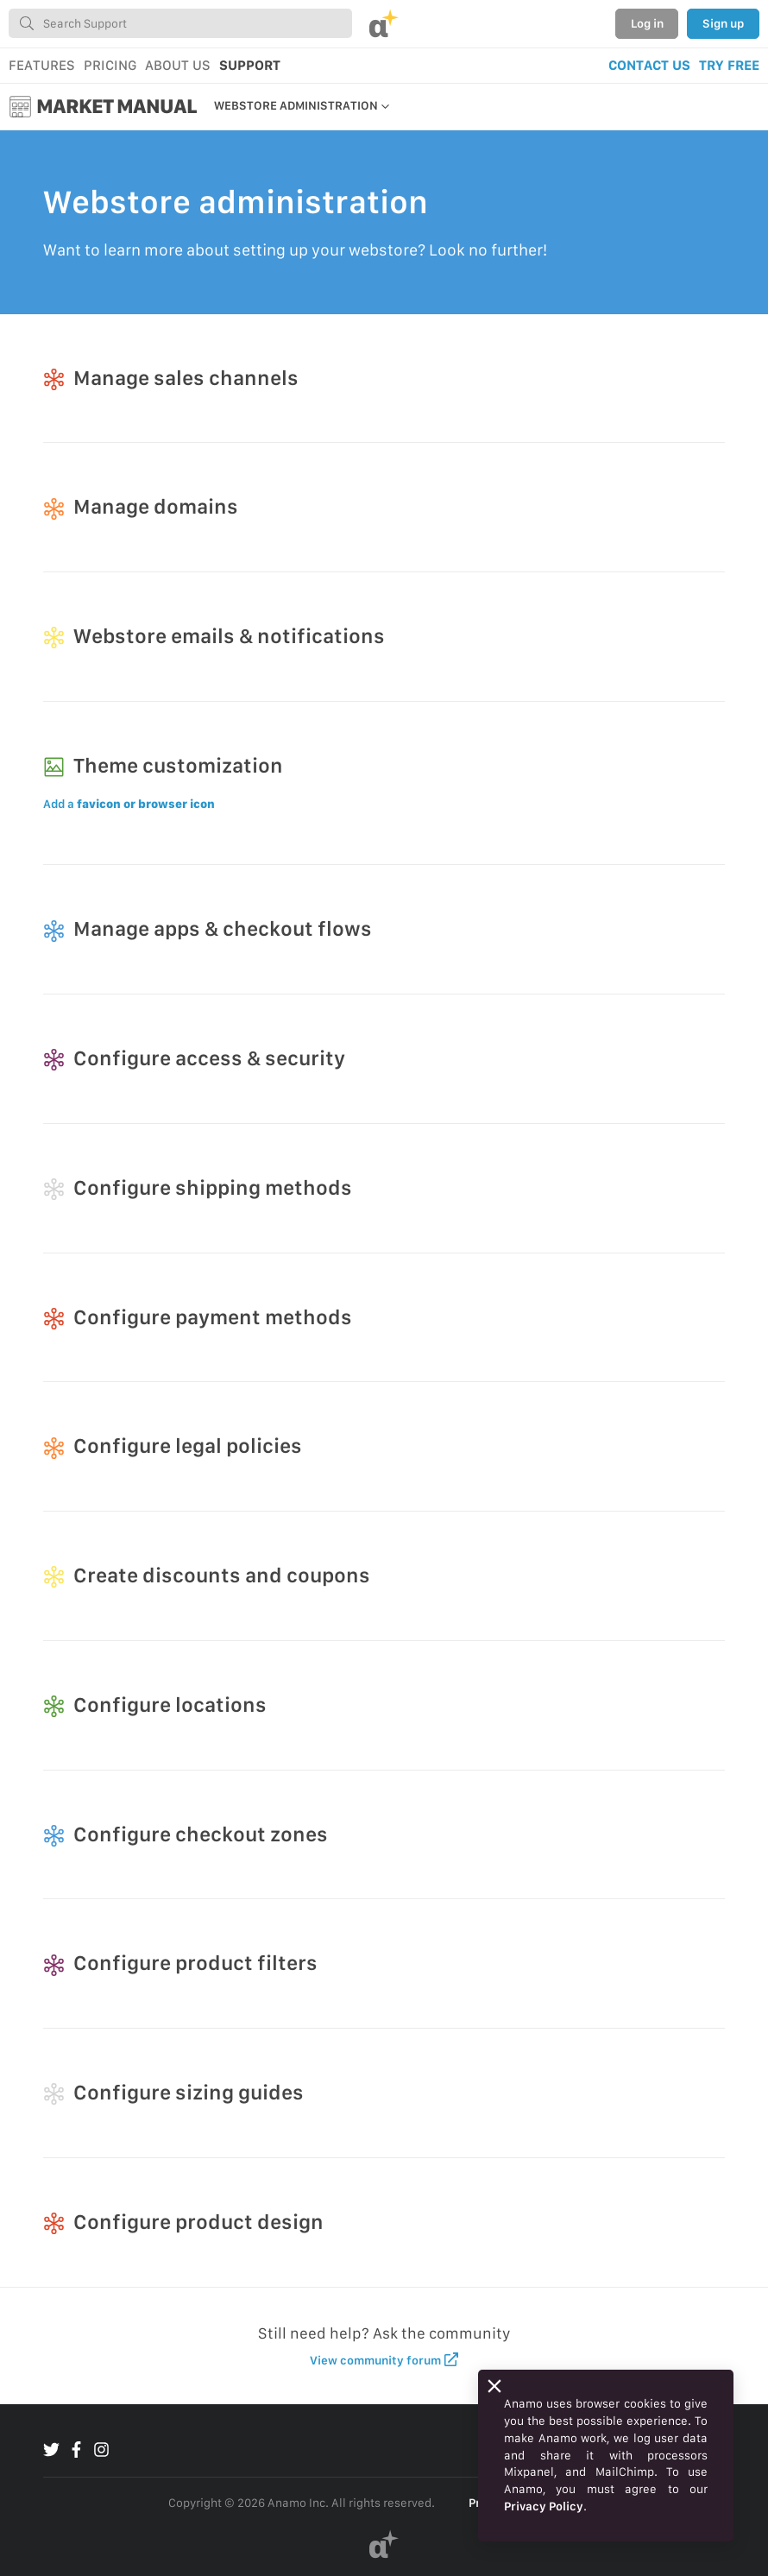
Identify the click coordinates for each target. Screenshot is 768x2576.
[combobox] (180, 23)
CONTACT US (649, 65)
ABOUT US (178, 65)
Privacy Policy (543, 2506)
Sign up (723, 23)
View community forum (384, 2359)
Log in (647, 23)
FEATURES (42, 65)
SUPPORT (249, 65)
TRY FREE (729, 65)
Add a (129, 804)
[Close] (494, 2386)
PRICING (110, 65)
